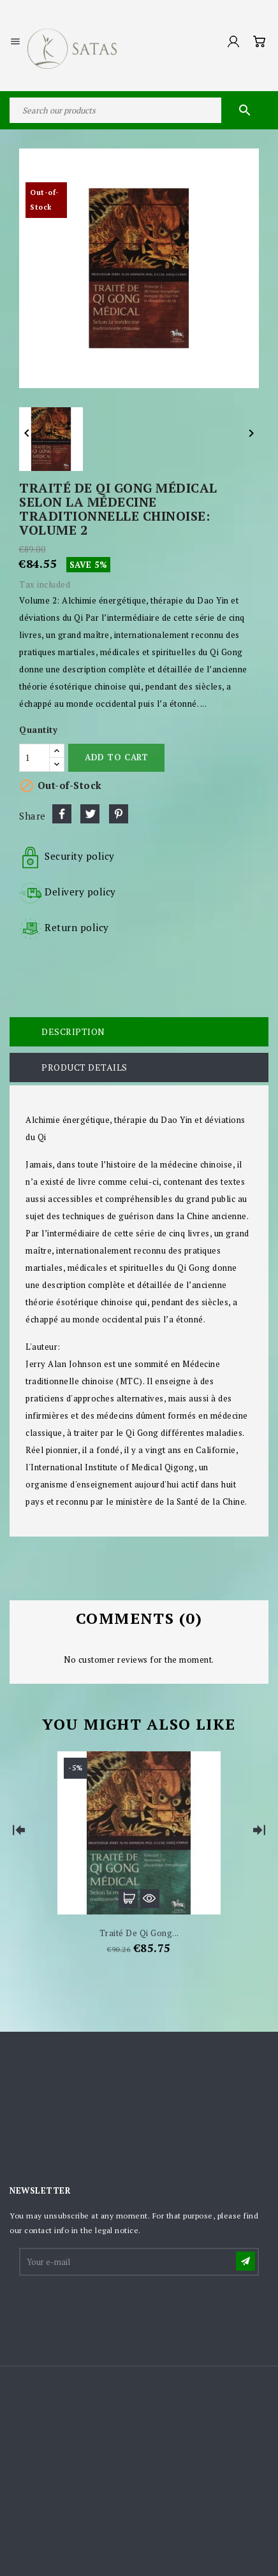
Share (61, 813)
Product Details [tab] (84, 1067)
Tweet (89, 813)
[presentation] (117, 2309)
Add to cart (116, 757)
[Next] (259, 1829)
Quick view (149, 1898)
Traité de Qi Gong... (139, 1933)
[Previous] (19, 1829)
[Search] (139, 110)
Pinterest (118, 813)
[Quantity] (34, 758)
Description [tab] (73, 1031)
